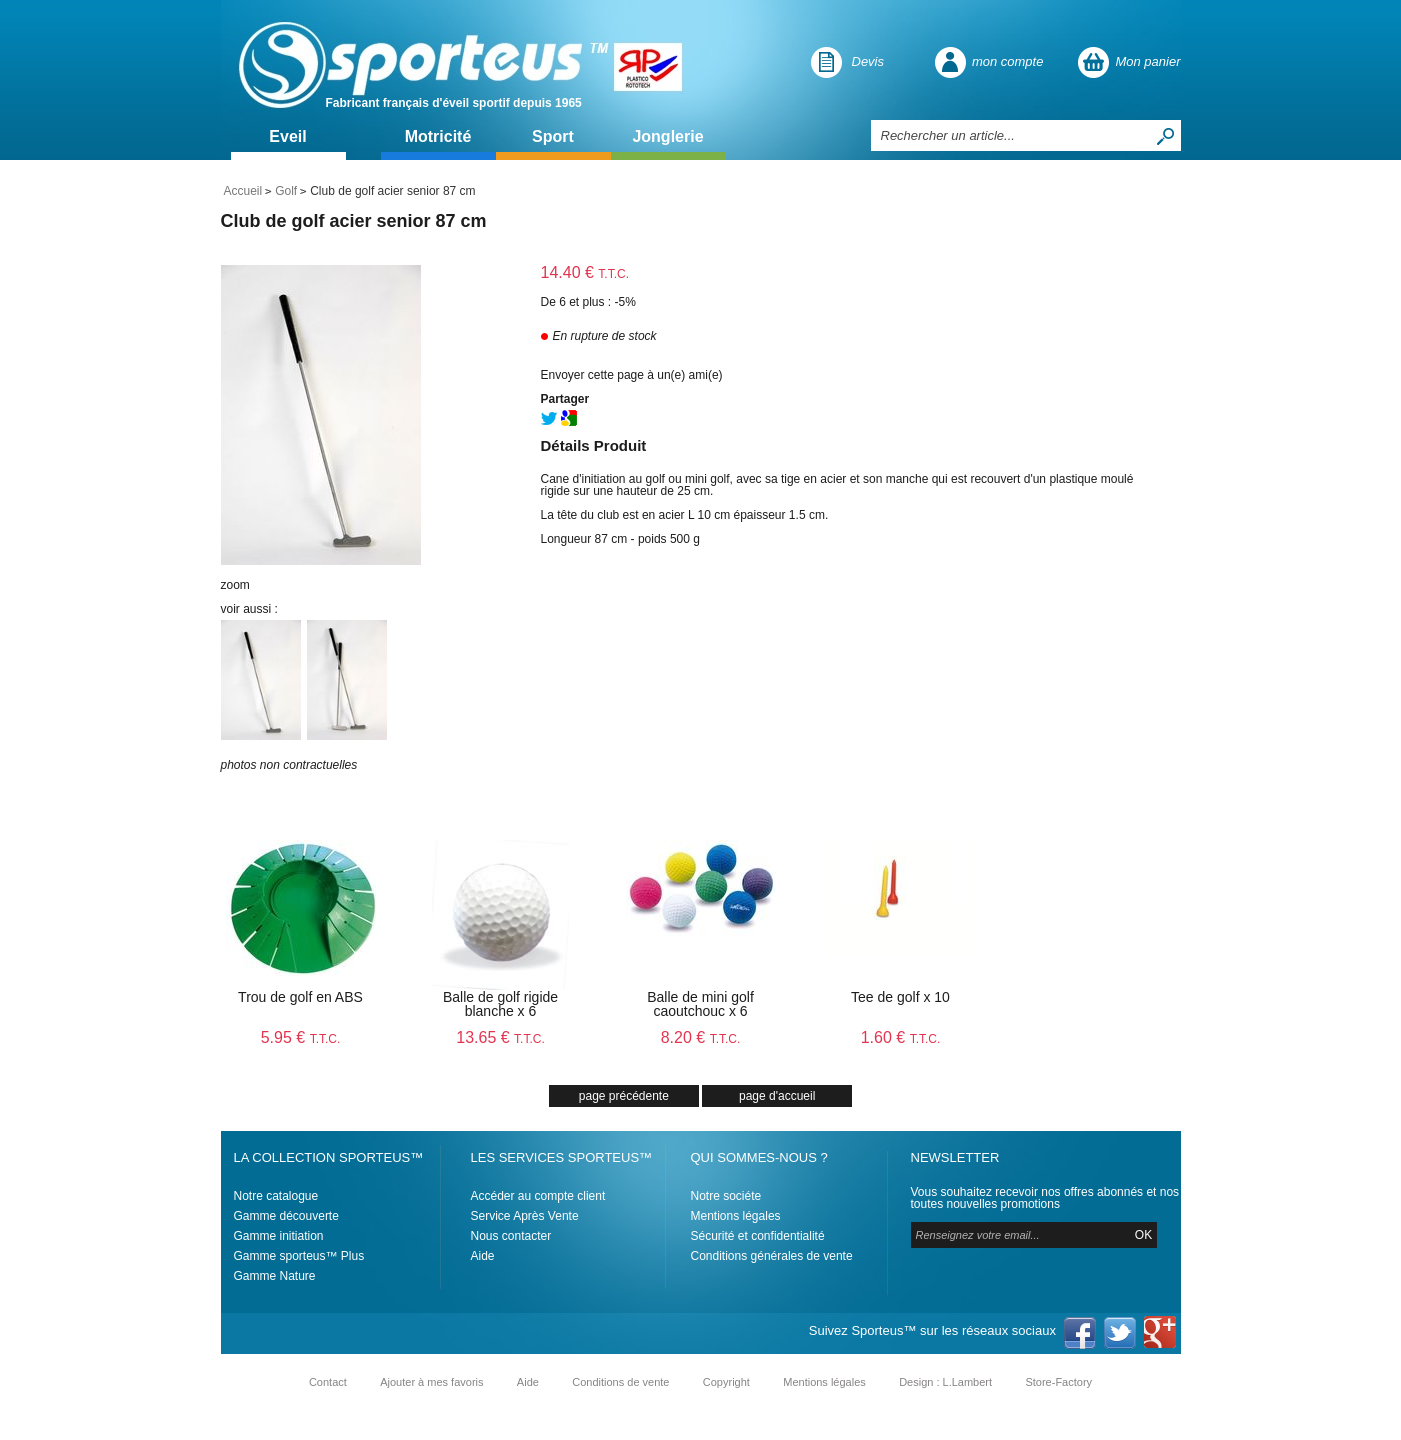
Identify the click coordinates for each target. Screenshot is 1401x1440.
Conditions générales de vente (772, 1256)
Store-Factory (1058, 1382)
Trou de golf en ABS (300, 997)
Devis (868, 61)
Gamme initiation (279, 1236)
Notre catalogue (276, 1196)
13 (500, 1037)
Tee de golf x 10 (900, 997)
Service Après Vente (525, 1216)
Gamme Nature (275, 1276)
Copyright (726, 1382)
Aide (483, 1256)
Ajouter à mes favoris (431, 1382)
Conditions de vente (620, 1382)
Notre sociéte (726, 1196)
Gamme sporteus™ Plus (299, 1256)
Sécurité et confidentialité (758, 1236)
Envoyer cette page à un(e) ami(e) (632, 375)
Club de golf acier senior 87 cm (354, 221)
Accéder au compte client (538, 1196)
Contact (328, 1382)
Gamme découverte (286, 1216)
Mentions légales (736, 1216)
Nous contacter (511, 1236)
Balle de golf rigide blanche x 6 (500, 1004)
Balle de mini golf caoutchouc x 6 (700, 1004)
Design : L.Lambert (945, 1382)
